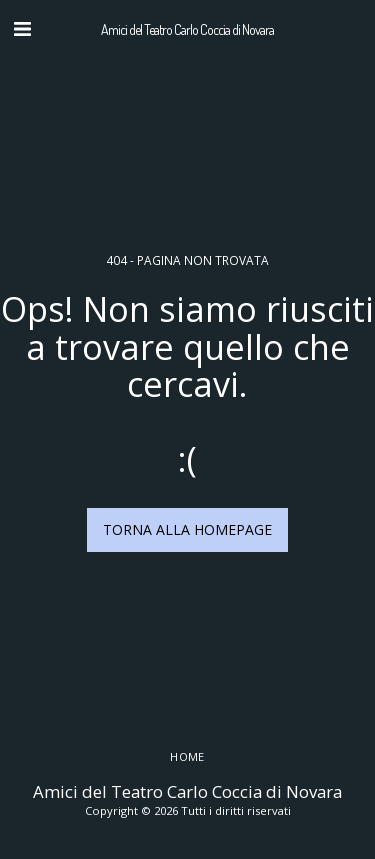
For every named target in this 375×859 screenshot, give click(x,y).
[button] (22, 28)
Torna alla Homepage (187, 529)
